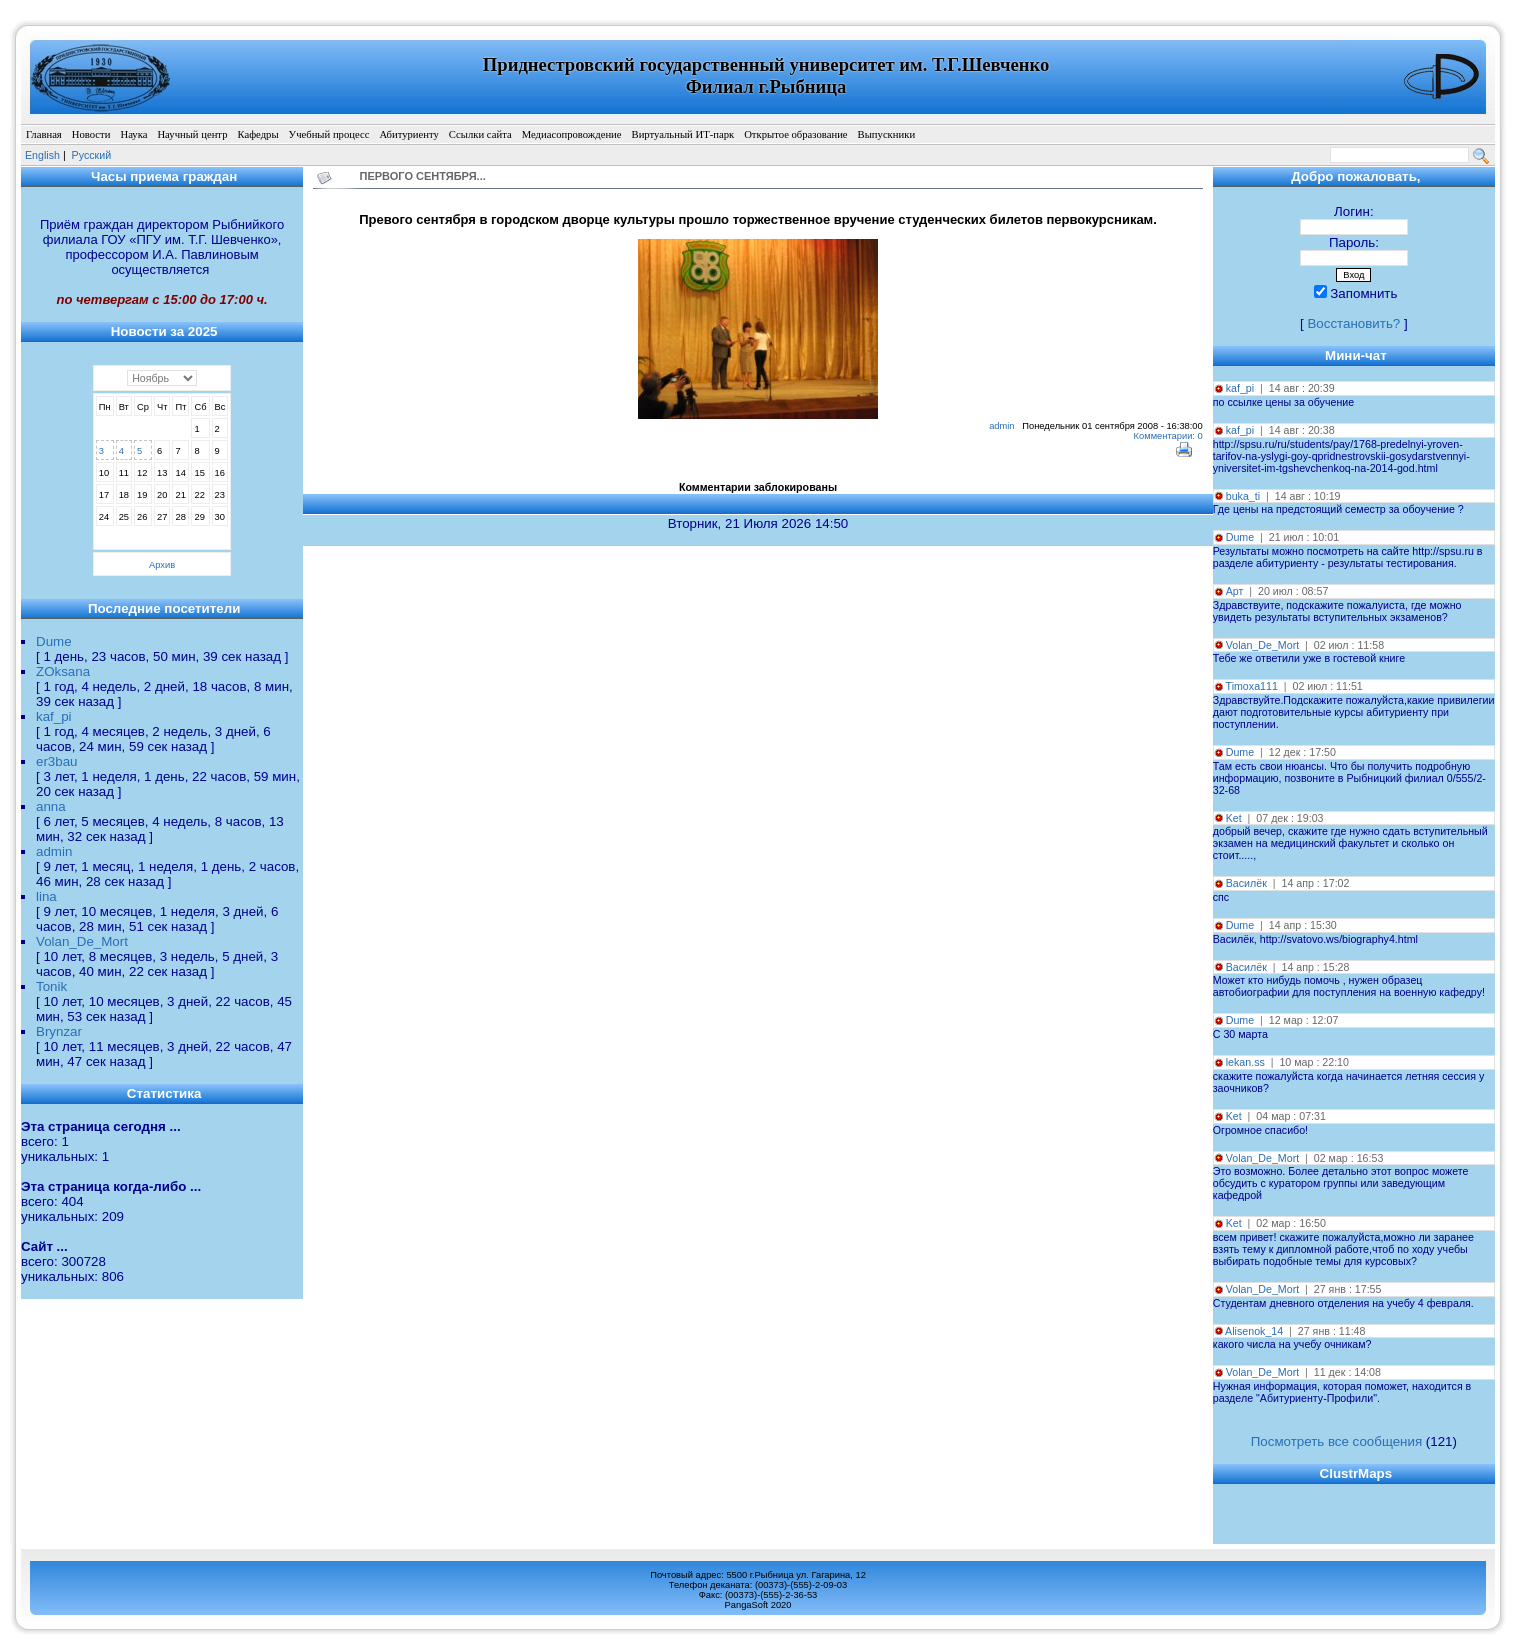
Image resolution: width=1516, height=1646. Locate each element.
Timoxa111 (1252, 686)
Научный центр (192, 134)
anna (51, 806)
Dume (54, 641)
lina (46, 896)
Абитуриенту (408, 134)
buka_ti (1243, 496)
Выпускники (887, 134)
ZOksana (63, 671)
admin (54, 851)
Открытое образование (795, 134)
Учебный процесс (329, 134)
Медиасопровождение (572, 134)
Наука (133, 134)
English (42, 155)
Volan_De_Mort (82, 941)
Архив (162, 565)
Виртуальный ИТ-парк (683, 134)
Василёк (1246, 883)
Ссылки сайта (480, 134)
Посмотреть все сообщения (1336, 1441)
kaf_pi (54, 716)
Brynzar (59, 1031)
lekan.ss (1245, 1062)
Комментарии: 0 (1168, 436)
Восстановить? (1353, 323)
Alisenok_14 (1254, 1331)
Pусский (92, 155)
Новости (91, 134)
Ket (1234, 818)
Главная (44, 134)
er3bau (57, 761)
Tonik (51, 986)
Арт (1235, 591)
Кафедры (257, 134)
